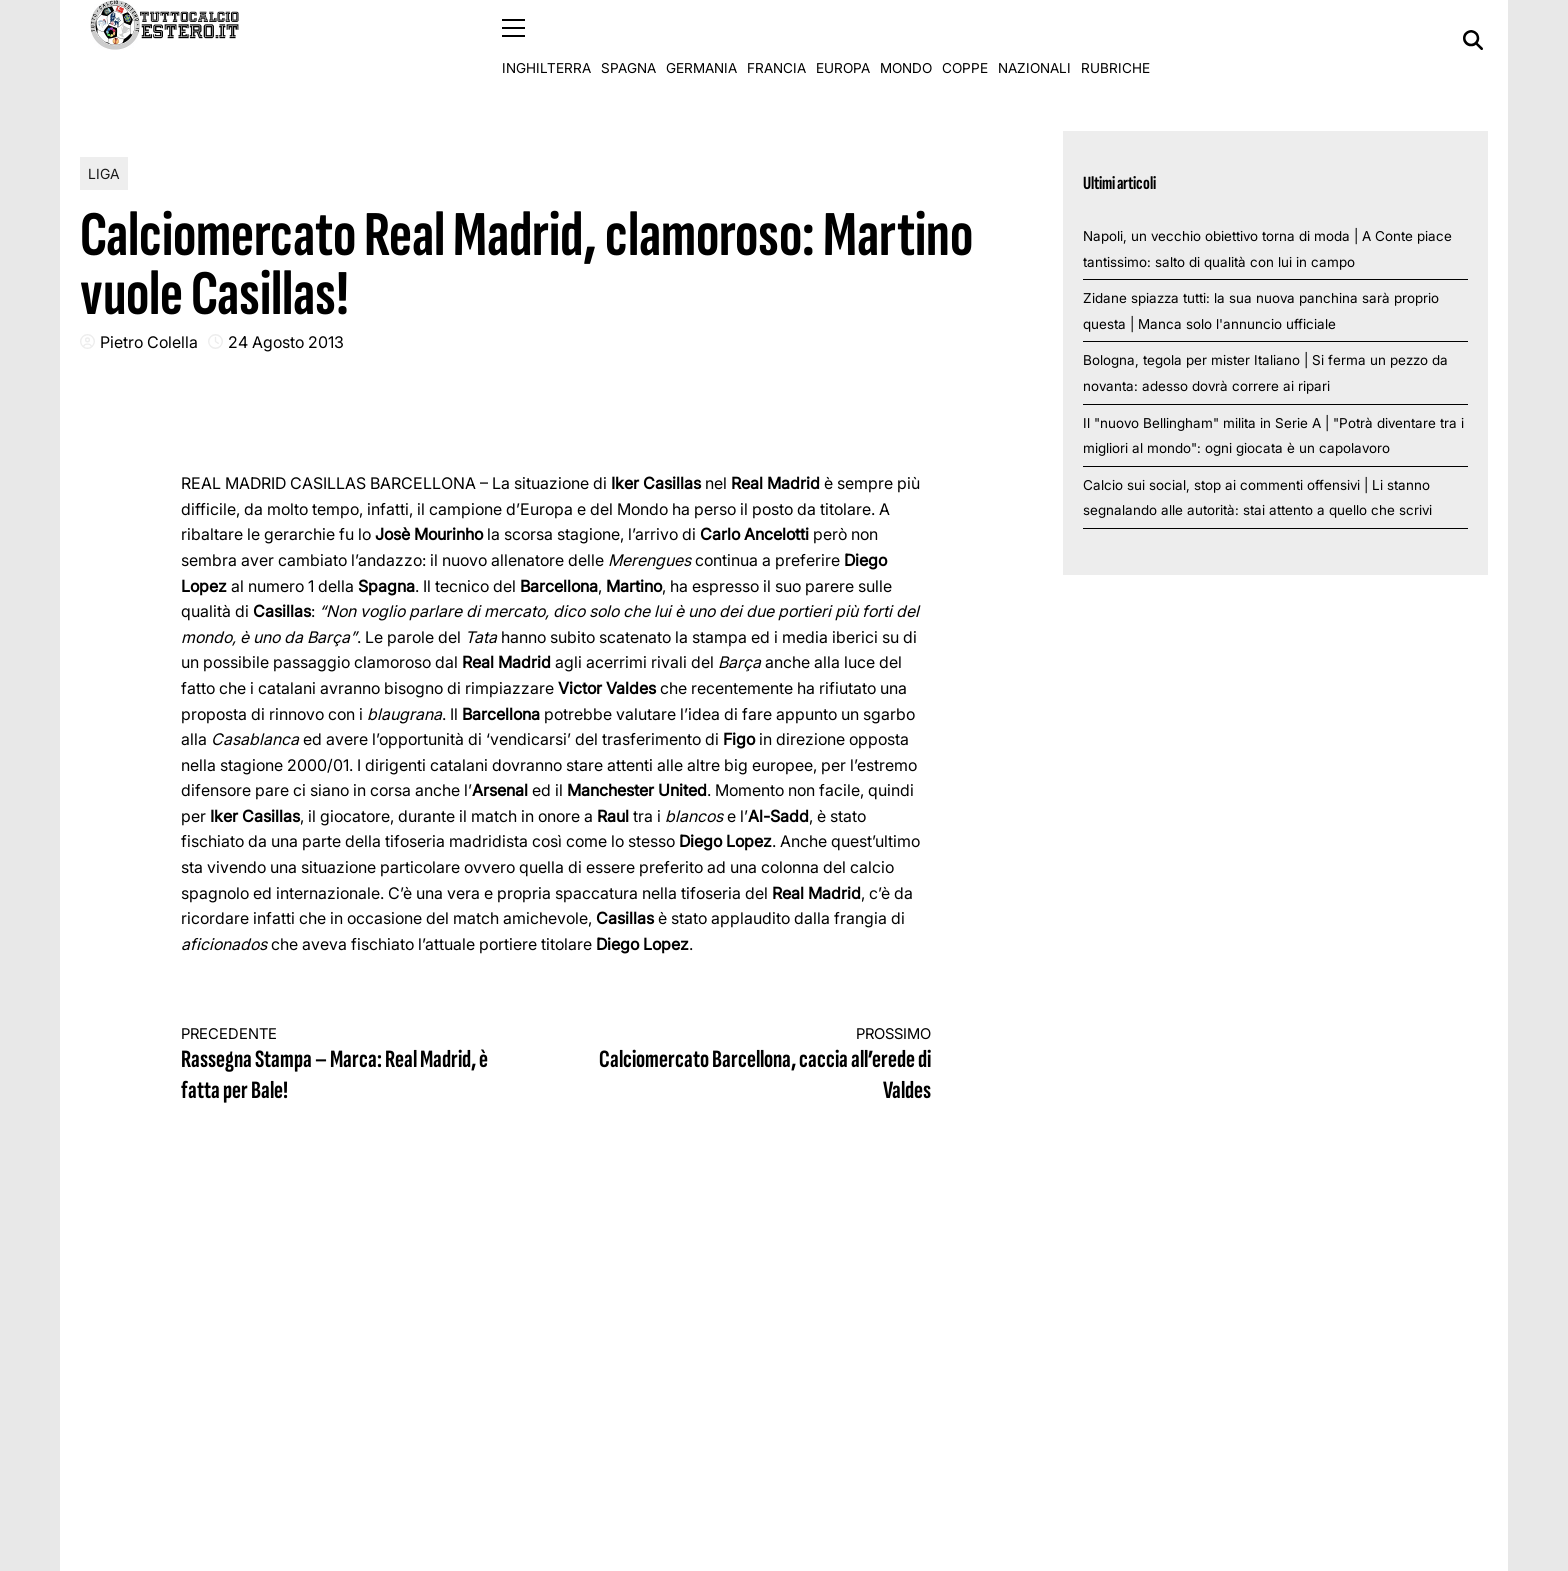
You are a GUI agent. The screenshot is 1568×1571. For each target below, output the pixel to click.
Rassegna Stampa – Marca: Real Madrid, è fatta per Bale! (350, 1064)
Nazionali (1034, 40)
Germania (701, 40)
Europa (843, 40)
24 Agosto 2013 (286, 341)
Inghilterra (546, 40)
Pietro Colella (149, 341)
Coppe (965, 40)
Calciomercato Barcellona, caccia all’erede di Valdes (763, 1064)
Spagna (628, 40)
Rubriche (1115, 40)
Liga (104, 172)
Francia (776, 40)
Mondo (906, 40)
